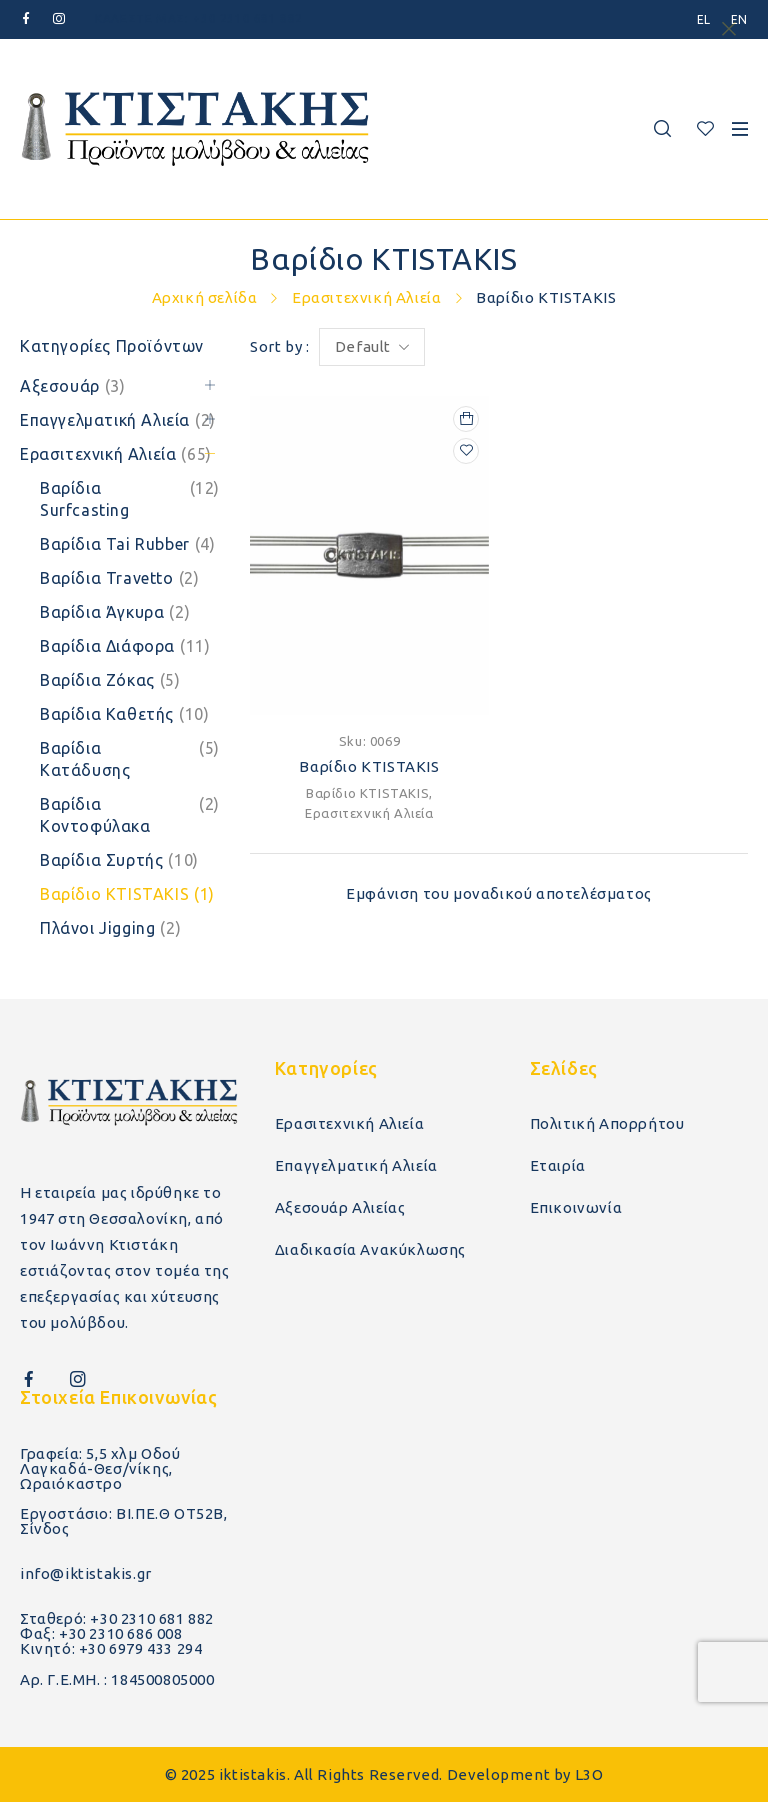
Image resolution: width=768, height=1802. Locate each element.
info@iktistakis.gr (86, 1573)
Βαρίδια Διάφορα (125, 646)
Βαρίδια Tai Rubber (128, 544)
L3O (589, 1774)
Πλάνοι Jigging (110, 928)
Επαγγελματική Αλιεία (118, 420)
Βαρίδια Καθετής (124, 714)
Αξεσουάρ (73, 386)
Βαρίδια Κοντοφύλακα (130, 815)
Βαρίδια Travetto (119, 578)
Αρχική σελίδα (205, 297)
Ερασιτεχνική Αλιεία (366, 297)
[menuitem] (704, 19)
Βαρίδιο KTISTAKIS (127, 894)
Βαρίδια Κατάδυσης (130, 759)
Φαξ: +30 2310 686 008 (101, 1633)
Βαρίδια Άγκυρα (115, 612)
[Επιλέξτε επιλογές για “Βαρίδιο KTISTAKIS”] (466, 419)
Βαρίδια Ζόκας (110, 680)
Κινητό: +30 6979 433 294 (111, 1648)
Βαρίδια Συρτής (119, 860)
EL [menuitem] (704, 19)
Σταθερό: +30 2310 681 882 (117, 1618)
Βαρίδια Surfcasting (130, 499)
